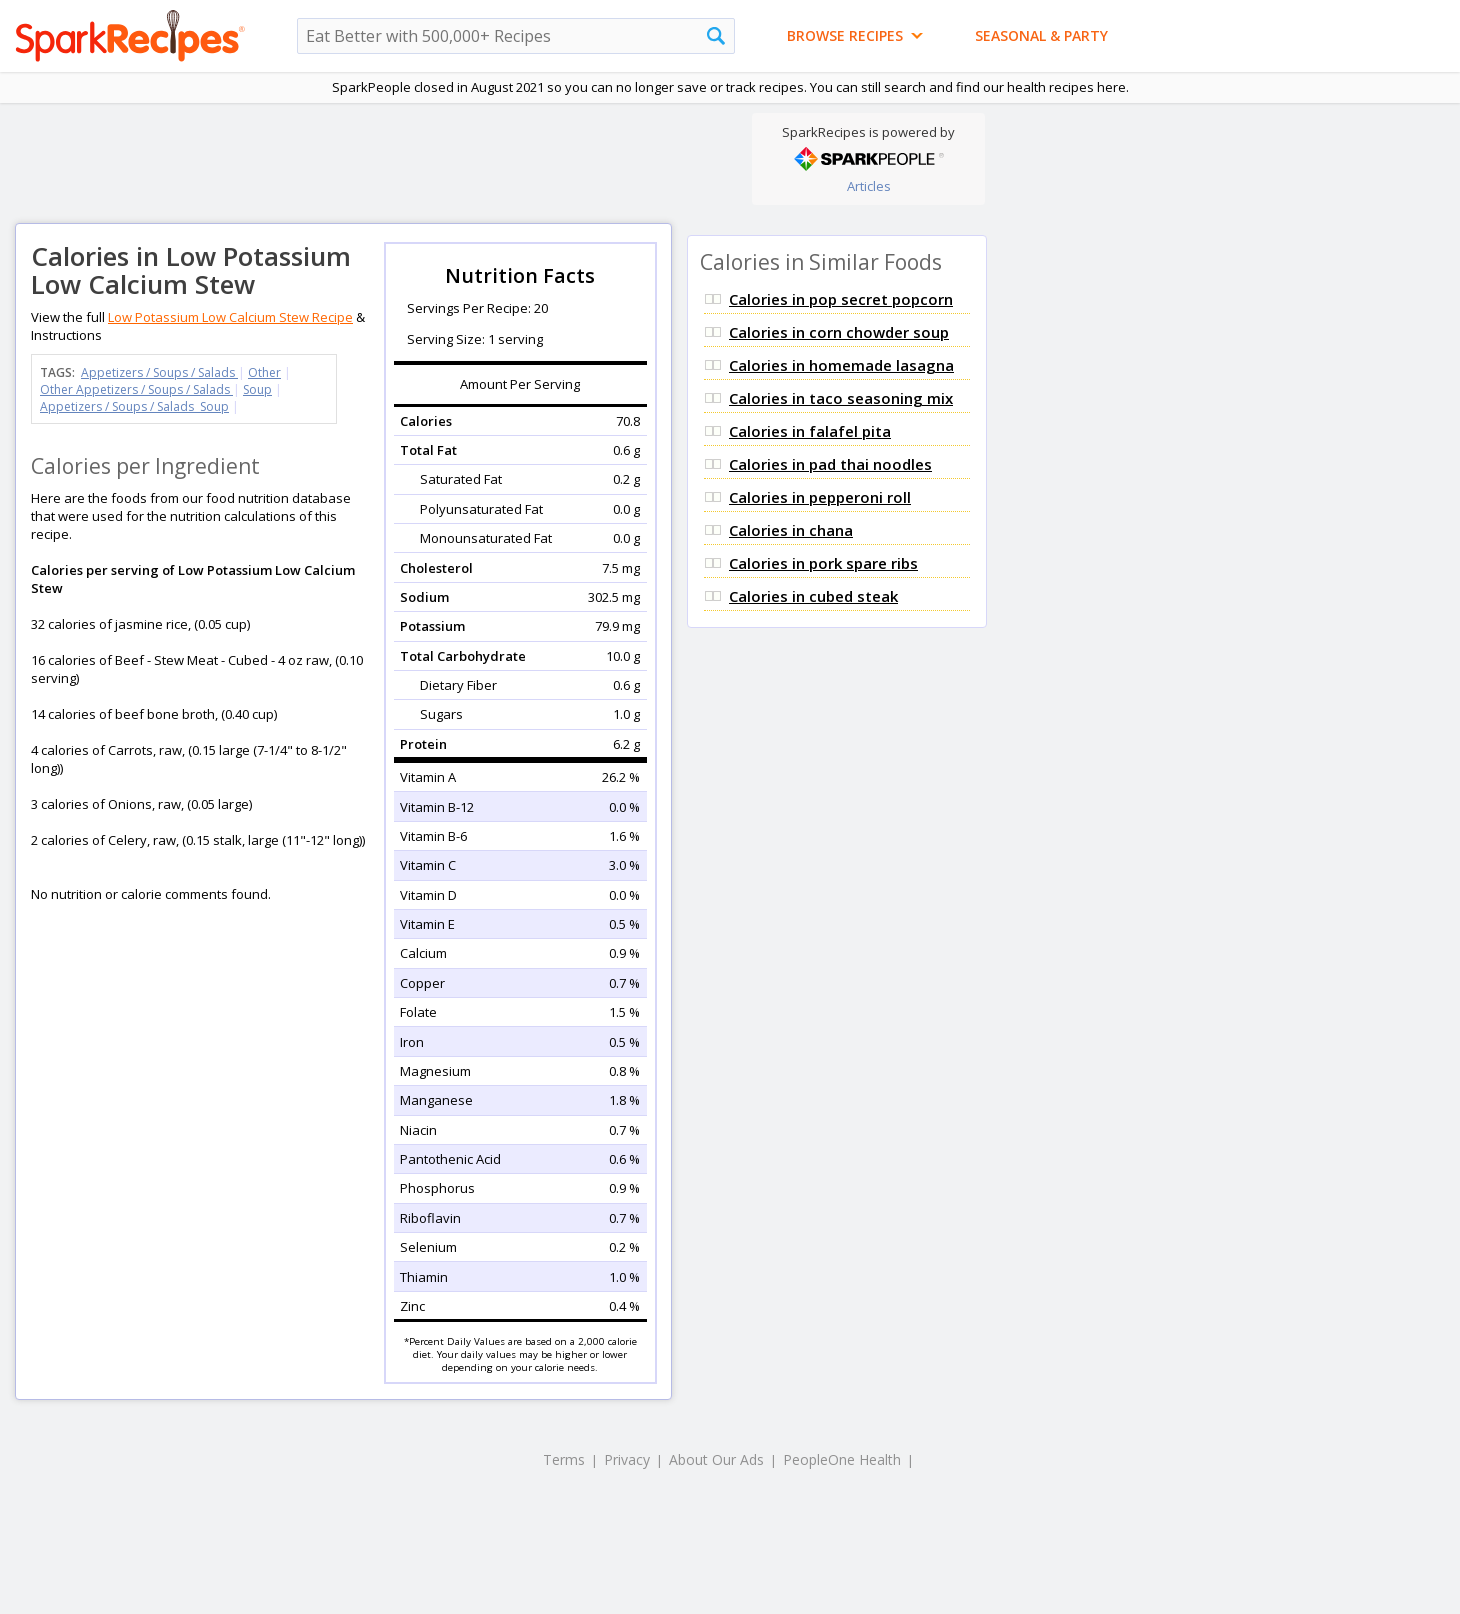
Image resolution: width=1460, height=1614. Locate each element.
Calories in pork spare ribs (823, 563)
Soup (257, 389)
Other (264, 372)
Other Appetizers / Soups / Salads (136, 389)
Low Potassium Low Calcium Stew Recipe (230, 317)
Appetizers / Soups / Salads (159, 372)
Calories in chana (791, 530)
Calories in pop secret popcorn (841, 299)
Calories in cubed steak (813, 596)
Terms (564, 1459)
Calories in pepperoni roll (820, 497)
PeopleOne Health (842, 1459)
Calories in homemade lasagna (841, 365)
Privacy (627, 1459)
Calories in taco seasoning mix (841, 398)
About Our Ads (716, 1459)
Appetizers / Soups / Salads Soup (134, 406)
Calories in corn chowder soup (839, 332)
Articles (869, 186)
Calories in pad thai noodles (830, 464)
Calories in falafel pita (810, 431)
